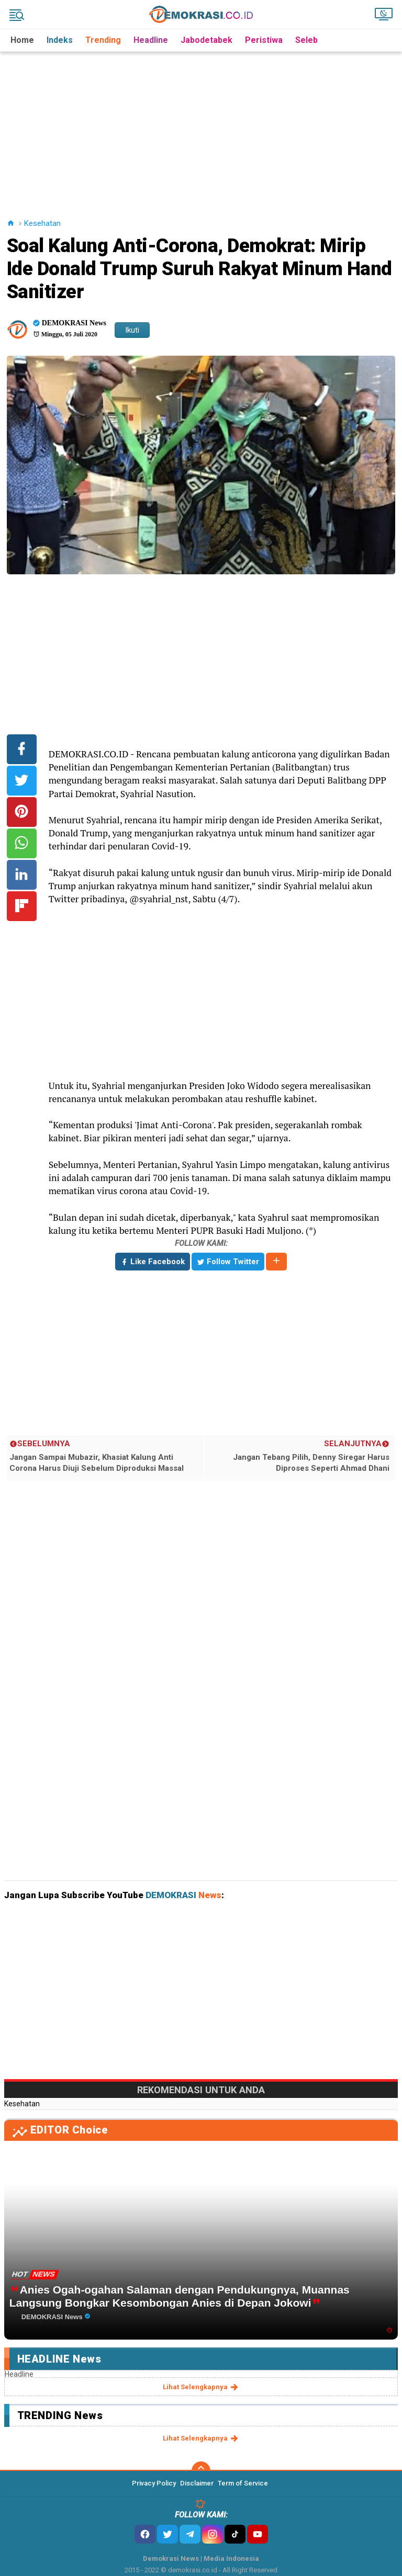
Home (22, 40)
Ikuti (132, 330)
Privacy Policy (154, 2483)
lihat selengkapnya (201, 2387)
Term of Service (243, 2483)
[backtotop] (201, 2470)
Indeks (60, 40)
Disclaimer (197, 2483)
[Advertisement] (203, 125)
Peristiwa (264, 40)
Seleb (306, 40)
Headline (150, 40)
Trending (103, 40)
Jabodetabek (206, 40)
